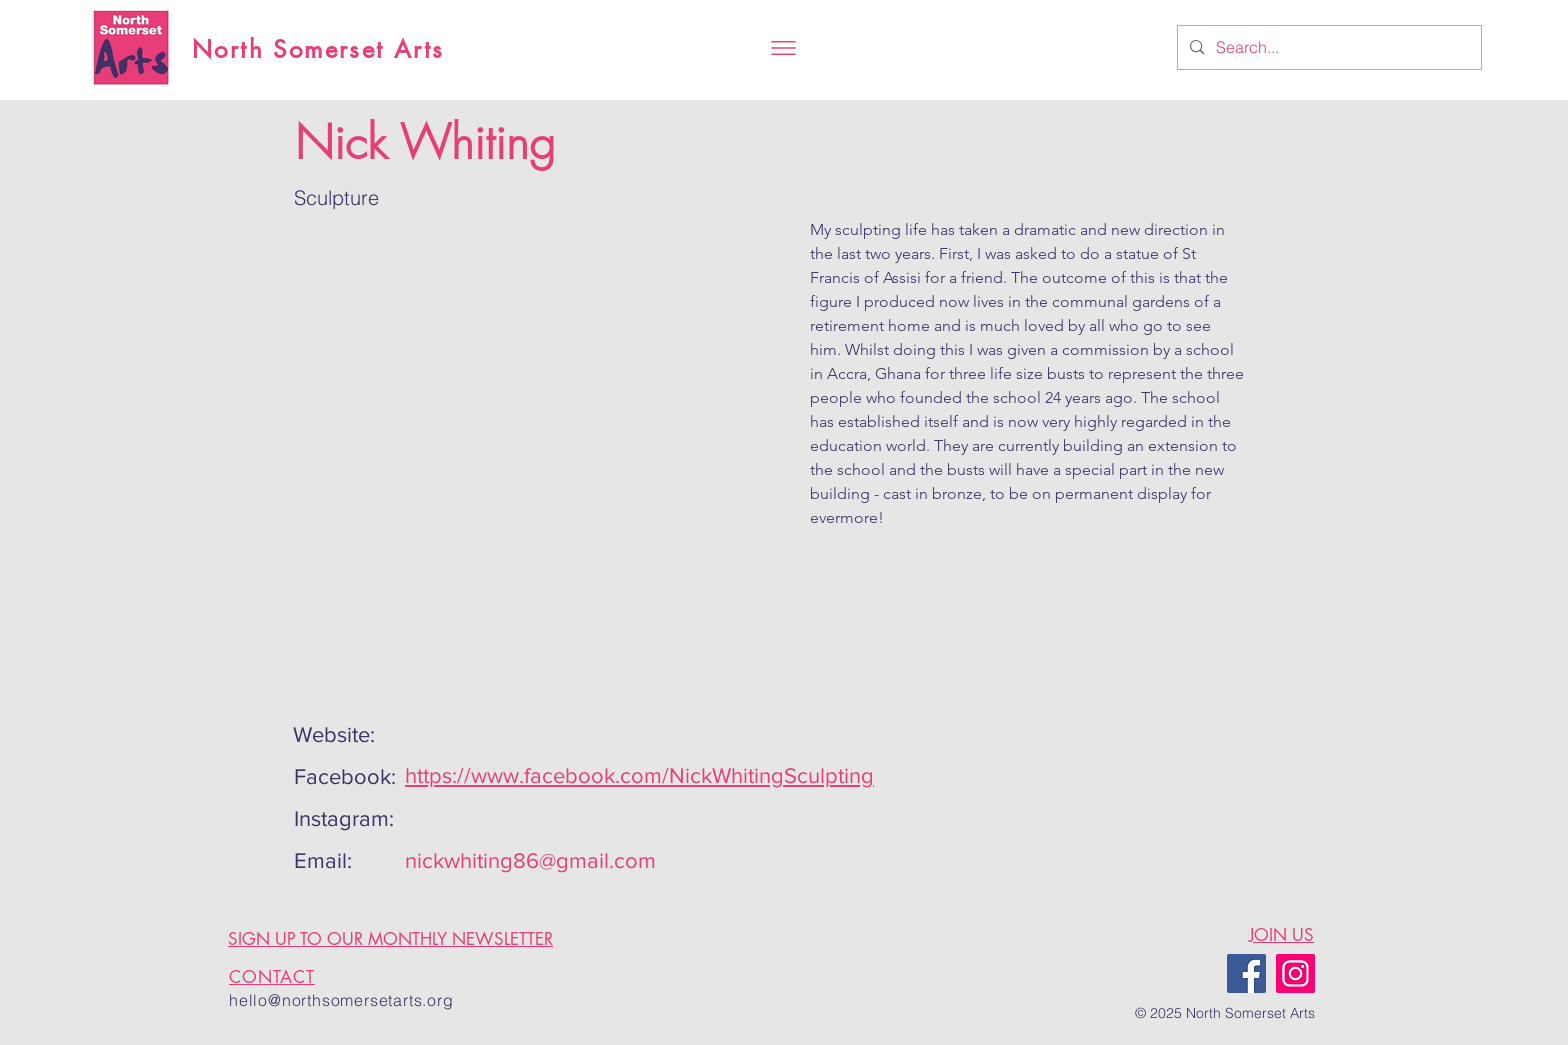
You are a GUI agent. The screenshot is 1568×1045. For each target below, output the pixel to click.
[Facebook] (1246, 973)
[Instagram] (1295, 973)
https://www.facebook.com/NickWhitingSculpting (639, 775)
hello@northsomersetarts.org (341, 1000)
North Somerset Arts (318, 49)
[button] (783, 48)
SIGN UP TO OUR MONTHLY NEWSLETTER (390, 939)
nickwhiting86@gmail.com (530, 860)
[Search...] (1327, 47)
